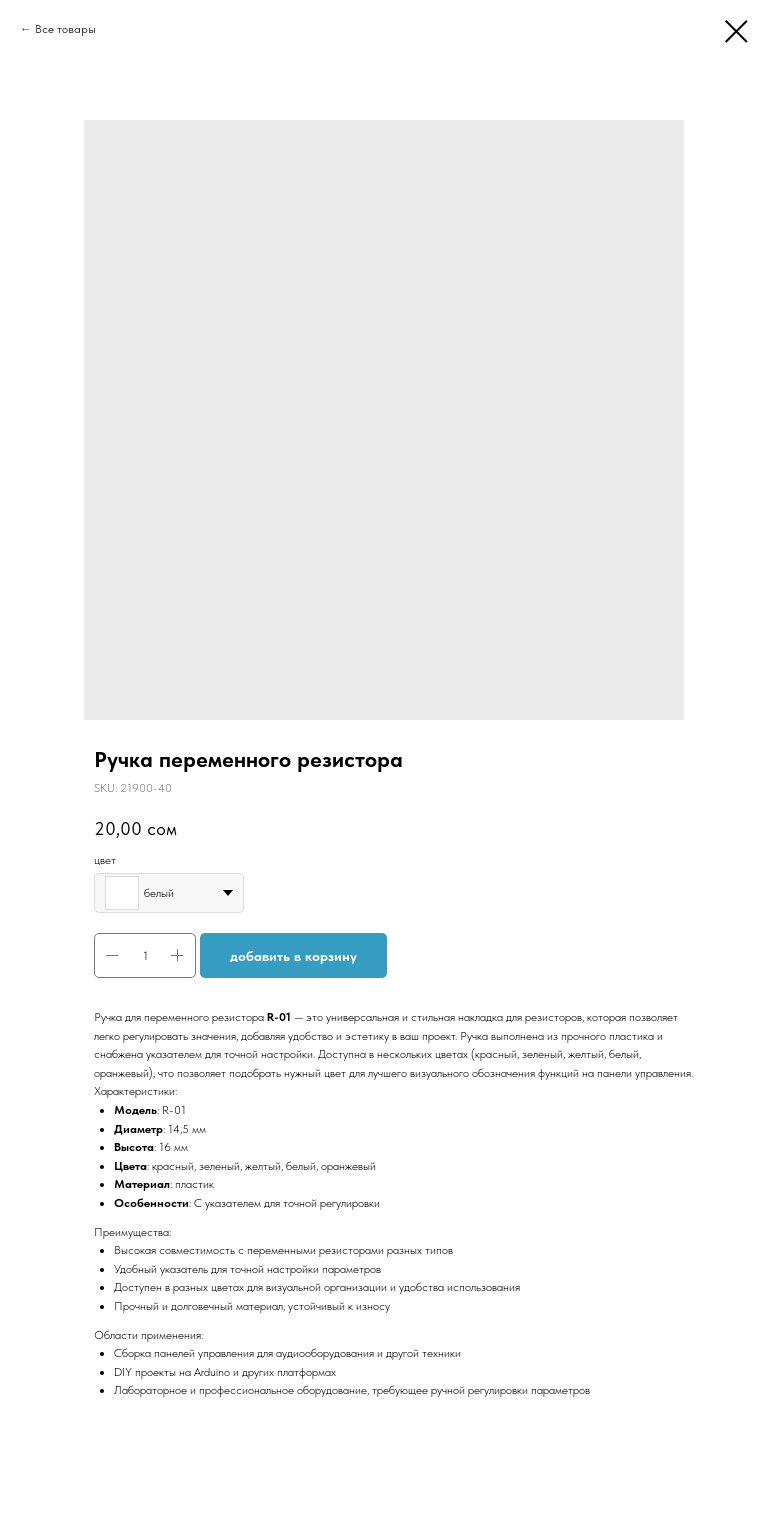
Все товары (65, 29)
